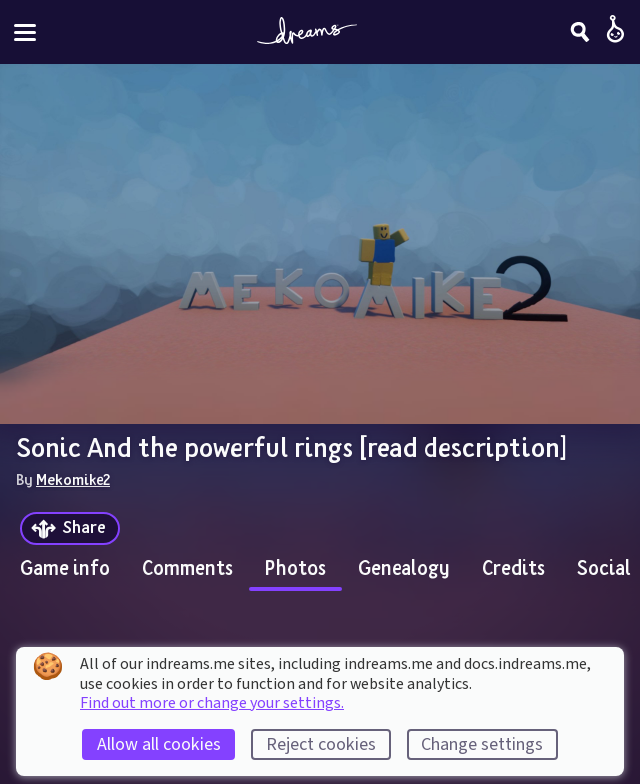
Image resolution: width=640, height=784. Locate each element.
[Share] (70, 528)
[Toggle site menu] (25, 32)
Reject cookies (321, 744)
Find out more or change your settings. (212, 703)
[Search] (580, 32)
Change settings (482, 744)
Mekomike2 (73, 479)
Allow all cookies (159, 744)
